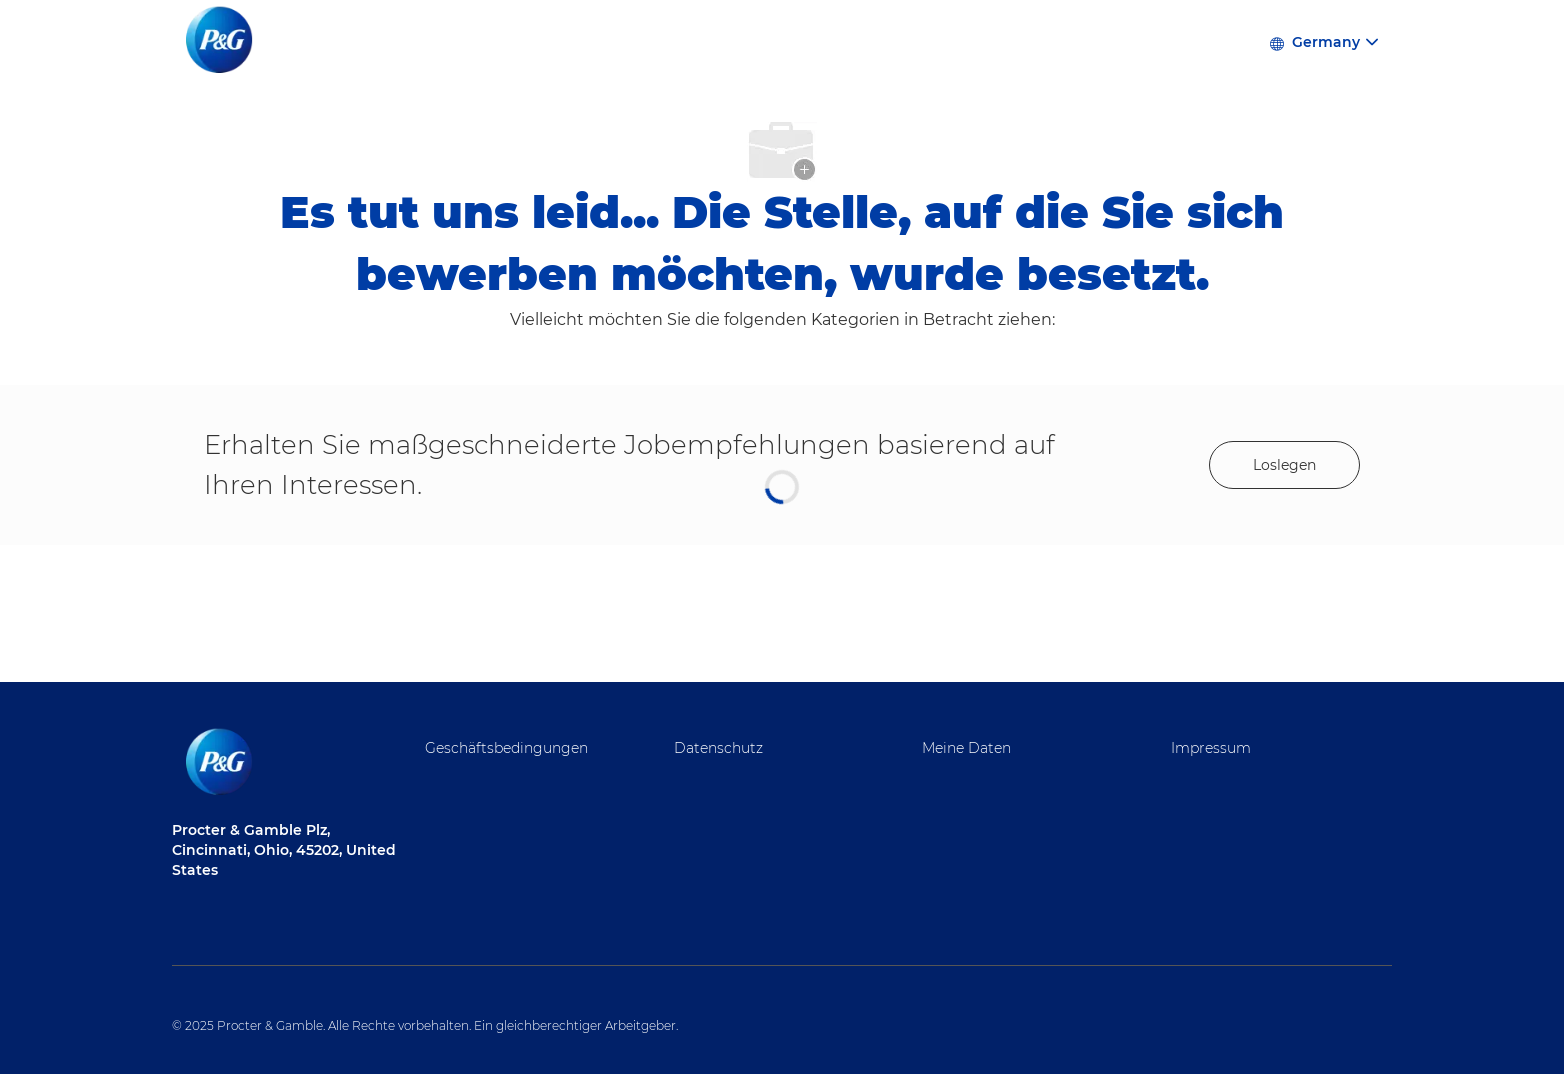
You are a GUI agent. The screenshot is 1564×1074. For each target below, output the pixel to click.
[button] (1323, 40)
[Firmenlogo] (222, 41)
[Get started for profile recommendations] (1284, 465)
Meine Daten (966, 748)
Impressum (1211, 748)
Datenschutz (718, 748)
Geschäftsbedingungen (506, 748)
